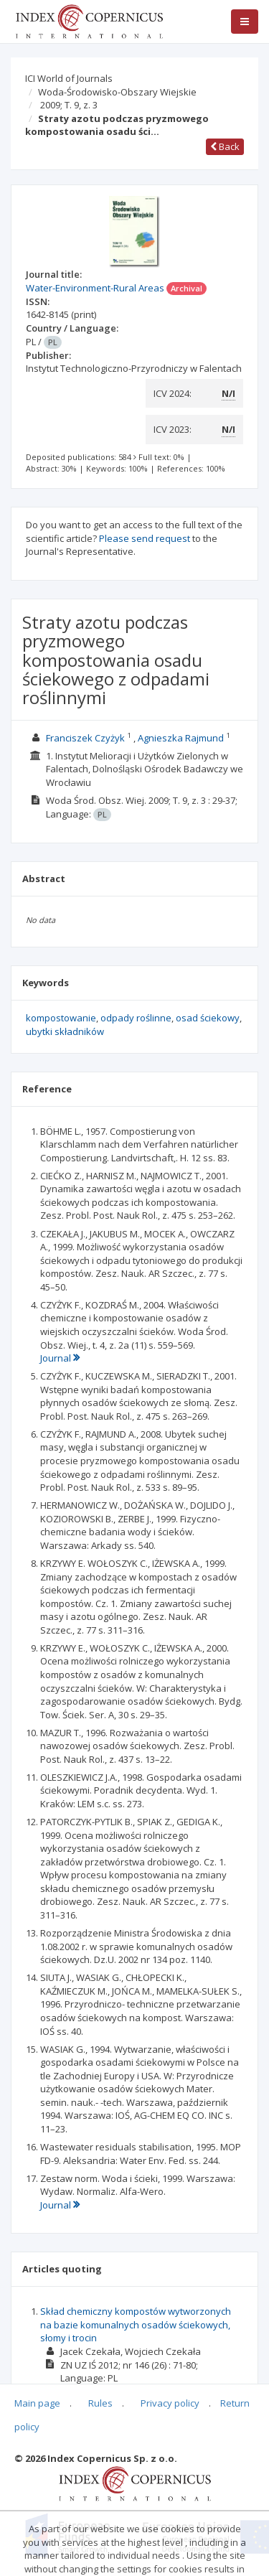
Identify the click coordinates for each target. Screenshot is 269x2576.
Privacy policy (170, 2403)
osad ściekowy (208, 1017)
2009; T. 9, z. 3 (69, 104)
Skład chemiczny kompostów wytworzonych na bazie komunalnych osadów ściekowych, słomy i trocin (135, 2324)
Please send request (144, 538)
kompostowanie (61, 1017)
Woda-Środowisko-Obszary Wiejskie (117, 91)
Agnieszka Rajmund (181, 737)
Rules (100, 2403)
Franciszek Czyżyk (85, 737)
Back (225, 146)
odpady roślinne (135, 1017)
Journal (60, 1358)
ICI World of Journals (69, 78)
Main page (37, 2403)
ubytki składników (65, 1031)
